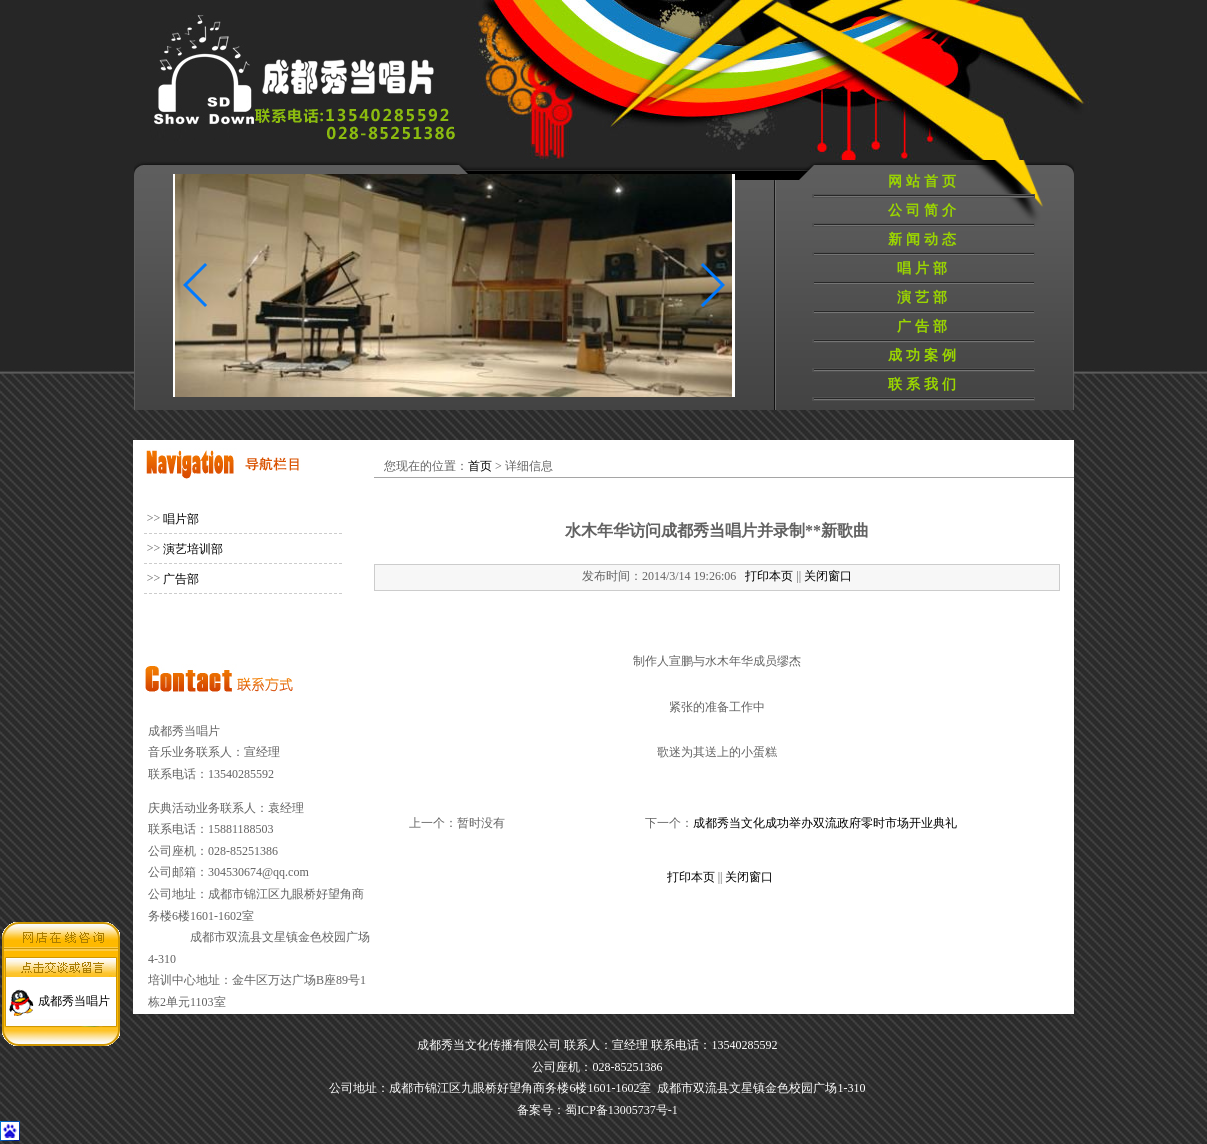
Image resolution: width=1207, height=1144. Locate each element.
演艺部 (924, 297)
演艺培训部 (193, 549)
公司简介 (924, 210)
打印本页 (769, 576)
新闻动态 (924, 239)
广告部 (924, 326)
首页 (480, 466)
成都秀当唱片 (74, 998)
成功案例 (924, 355)
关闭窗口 (828, 576)
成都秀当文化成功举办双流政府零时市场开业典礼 (825, 823)
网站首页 (924, 181)
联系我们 (924, 384)
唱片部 (924, 268)
